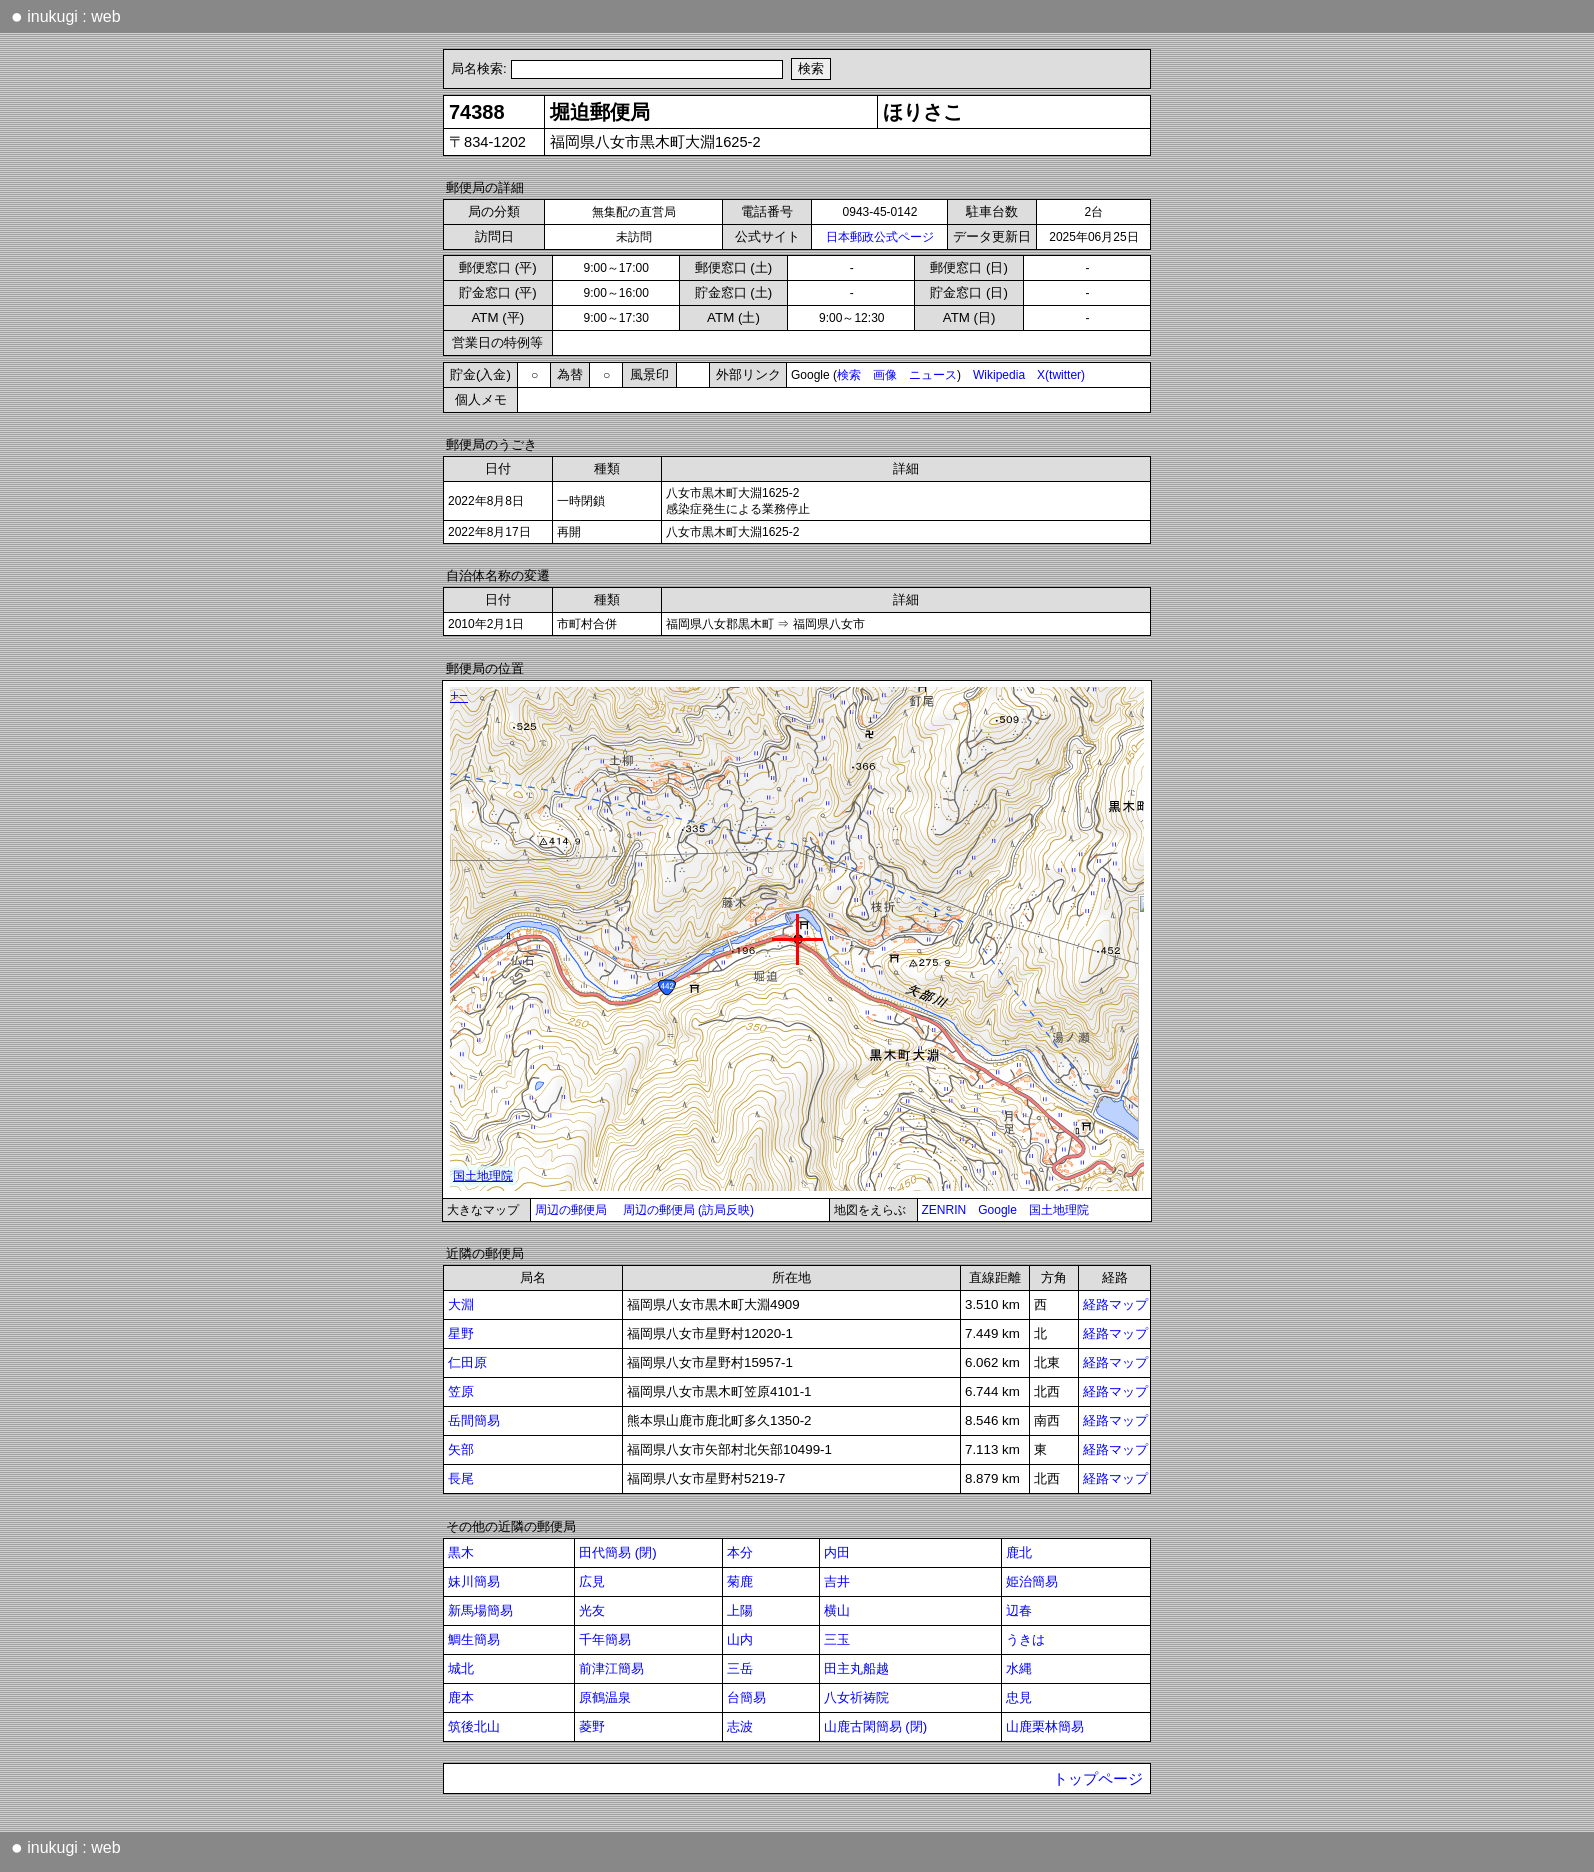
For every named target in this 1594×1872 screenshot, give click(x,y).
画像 (885, 375)
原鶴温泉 (605, 1697)
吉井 (837, 1581)
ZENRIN (944, 1210)
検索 (849, 375)
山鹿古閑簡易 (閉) (876, 1726)
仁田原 (467, 1362)
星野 (461, 1333)
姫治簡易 (1032, 1581)
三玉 (837, 1639)
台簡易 (746, 1697)
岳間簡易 (474, 1420)
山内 (740, 1639)
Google (997, 1210)
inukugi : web (66, 16)
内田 (837, 1552)
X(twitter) (1061, 375)
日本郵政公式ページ (880, 237)
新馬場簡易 (480, 1610)
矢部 (461, 1449)
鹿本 (461, 1697)
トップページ (1098, 1779)
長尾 (461, 1478)
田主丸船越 (856, 1668)
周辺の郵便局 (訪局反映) (688, 1210)
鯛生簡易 (474, 1639)
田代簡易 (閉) (618, 1552)
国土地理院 (1059, 1210)
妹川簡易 (474, 1581)
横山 (837, 1610)
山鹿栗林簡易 (1045, 1726)
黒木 (461, 1552)
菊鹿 (740, 1581)
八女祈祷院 (856, 1697)
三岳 (740, 1668)
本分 (740, 1552)
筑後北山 (474, 1726)
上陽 (740, 1610)
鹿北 (1019, 1552)
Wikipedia (999, 375)
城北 (461, 1668)
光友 (592, 1610)
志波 (740, 1726)
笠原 (461, 1391)
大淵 (461, 1304)
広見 (592, 1581)
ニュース (933, 375)
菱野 (592, 1726)
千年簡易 (605, 1639)
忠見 (1019, 1697)
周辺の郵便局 (571, 1210)
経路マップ (1115, 1304)
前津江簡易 (611, 1668)
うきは (1025, 1639)
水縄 (1019, 1668)
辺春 (1019, 1610)
